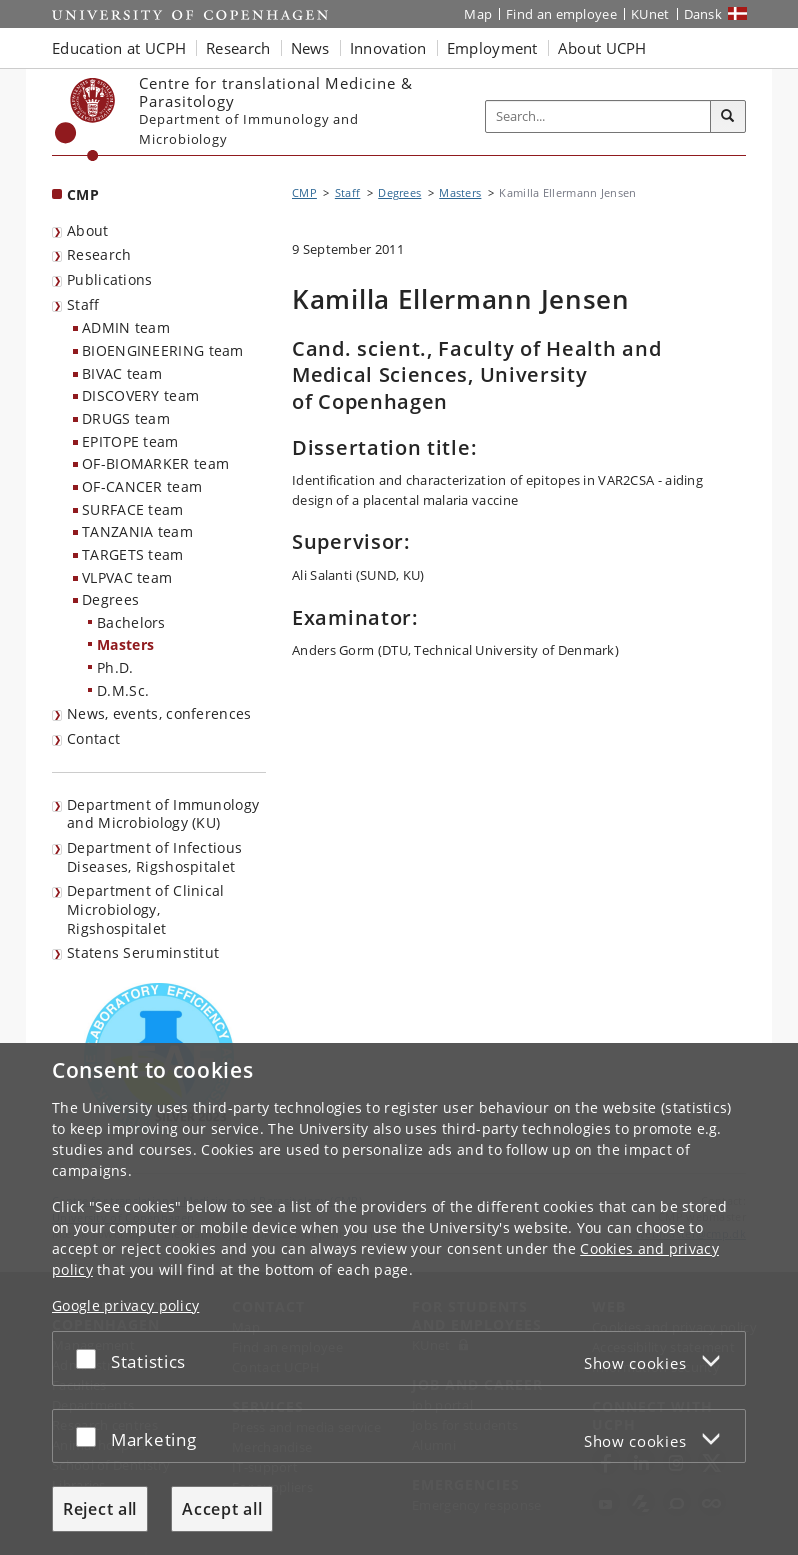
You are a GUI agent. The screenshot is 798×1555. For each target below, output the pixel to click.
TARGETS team (133, 554)
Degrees (110, 599)
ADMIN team (126, 327)
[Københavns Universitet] (85, 119)
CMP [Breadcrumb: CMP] (304, 192)
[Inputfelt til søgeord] (598, 116)
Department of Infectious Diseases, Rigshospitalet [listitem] (154, 857)
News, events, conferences (159, 713)
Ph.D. (115, 667)
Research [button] (238, 48)
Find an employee (561, 14)
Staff (83, 304)
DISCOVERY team (140, 395)
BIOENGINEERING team (163, 350)
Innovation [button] (388, 48)
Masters (125, 644)
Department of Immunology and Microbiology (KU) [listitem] (163, 814)
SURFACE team (133, 509)
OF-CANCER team (142, 486)
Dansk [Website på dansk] (703, 14)
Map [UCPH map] (478, 14)
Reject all (100, 1509)
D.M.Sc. (123, 690)
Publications (110, 279)
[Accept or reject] (91, 1358)
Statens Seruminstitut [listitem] (143, 952)
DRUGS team (126, 418)
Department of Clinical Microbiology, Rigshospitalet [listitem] (146, 909)
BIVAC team (122, 373)
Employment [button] (492, 48)
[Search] (728, 117)
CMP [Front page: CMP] (83, 194)
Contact (93, 738)
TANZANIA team (137, 531)
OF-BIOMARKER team (155, 463)
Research (99, 254)
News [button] (310, 48)
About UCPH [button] (602, 48)
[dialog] (399, 1299)
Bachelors (131, 622)
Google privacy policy (125, 1305)
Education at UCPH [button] (119, 48)
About (88, 230)
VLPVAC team (127, 577)
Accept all (222, 1509)
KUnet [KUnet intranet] (650, 14)
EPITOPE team (130, 441)
